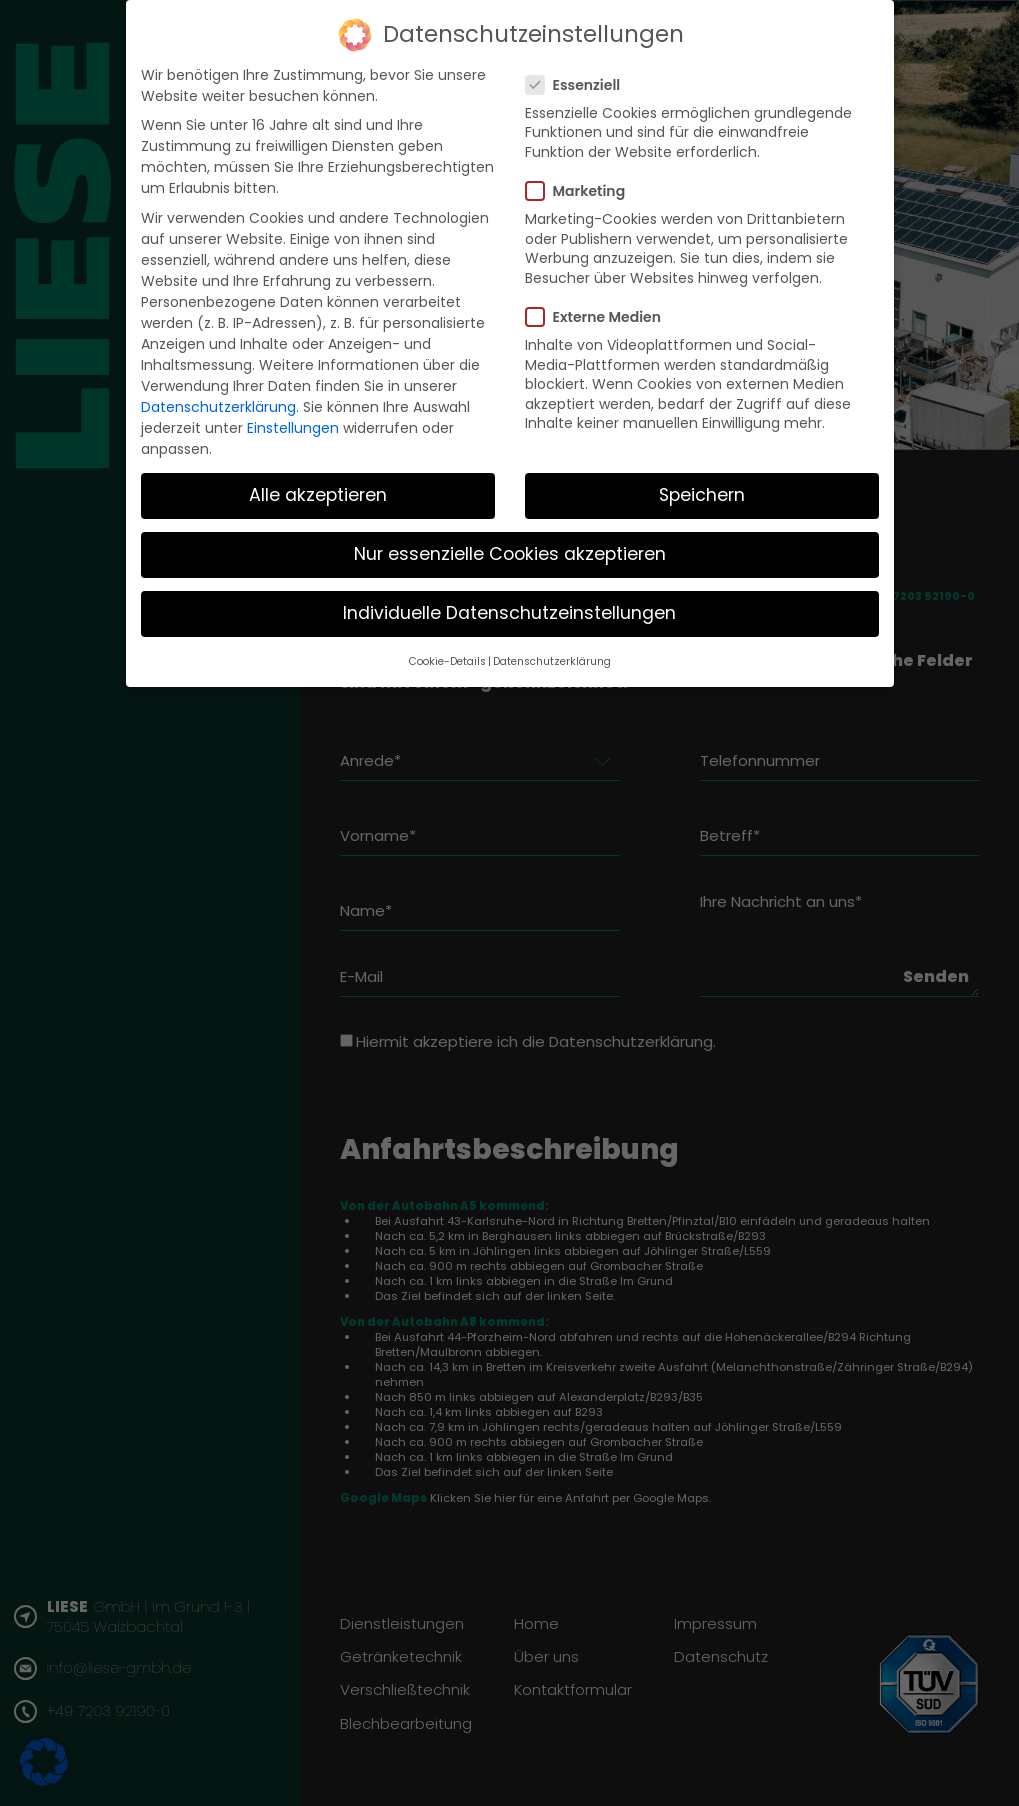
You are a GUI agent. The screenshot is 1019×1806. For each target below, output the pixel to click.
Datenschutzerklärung (218, 407)
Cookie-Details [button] (447, 661)
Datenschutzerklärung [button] (552, 661)
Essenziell (579, 85)
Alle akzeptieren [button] (318, 495)
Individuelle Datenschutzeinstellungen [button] (509, 613)
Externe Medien (599, 317)
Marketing (582, 191)
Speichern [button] (702, 495)
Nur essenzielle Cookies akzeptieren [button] (510, 554)
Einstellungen (293, 428)
